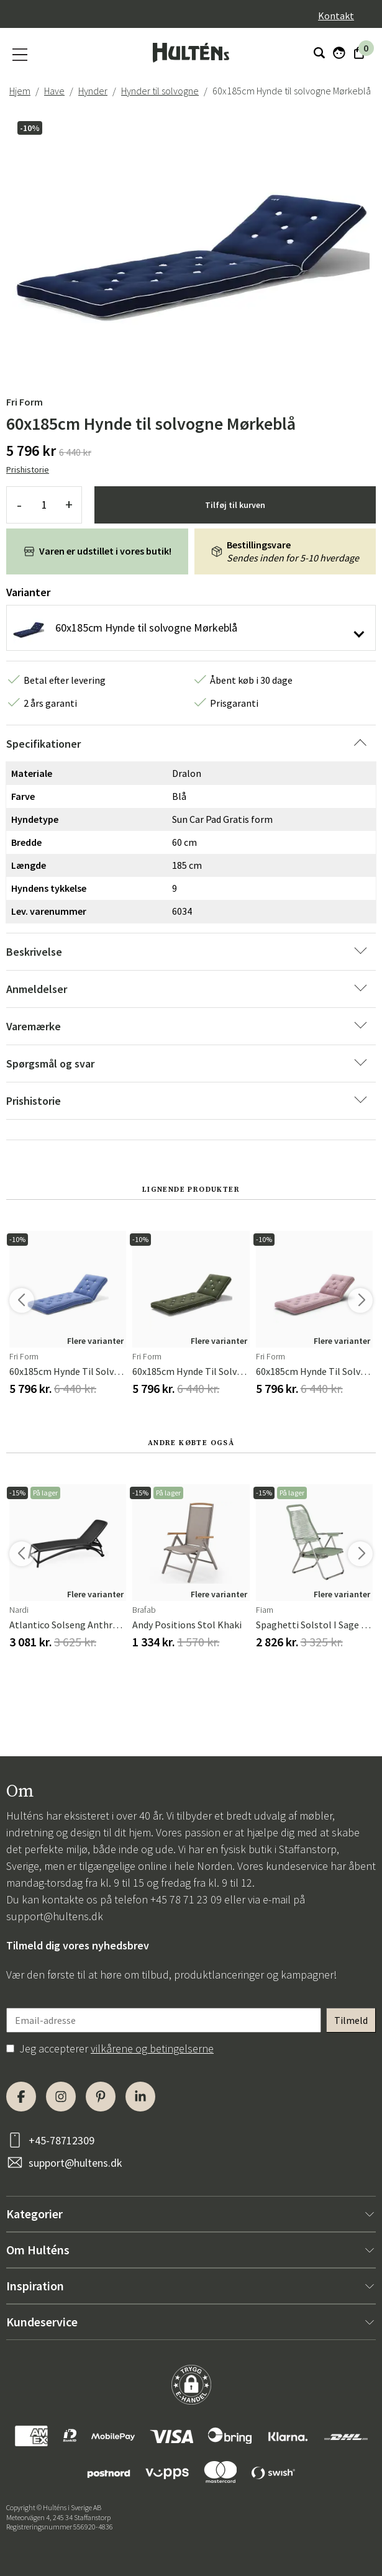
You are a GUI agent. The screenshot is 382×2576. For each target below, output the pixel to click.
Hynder (92, 90)
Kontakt (336, 15)
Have (54, 90)
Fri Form (24, 402)
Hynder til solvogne (160, 90)
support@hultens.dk (54, 1916)
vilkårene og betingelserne (152, 2048)
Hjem (19, 90)
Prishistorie (27, 469)
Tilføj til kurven (235, 504)
